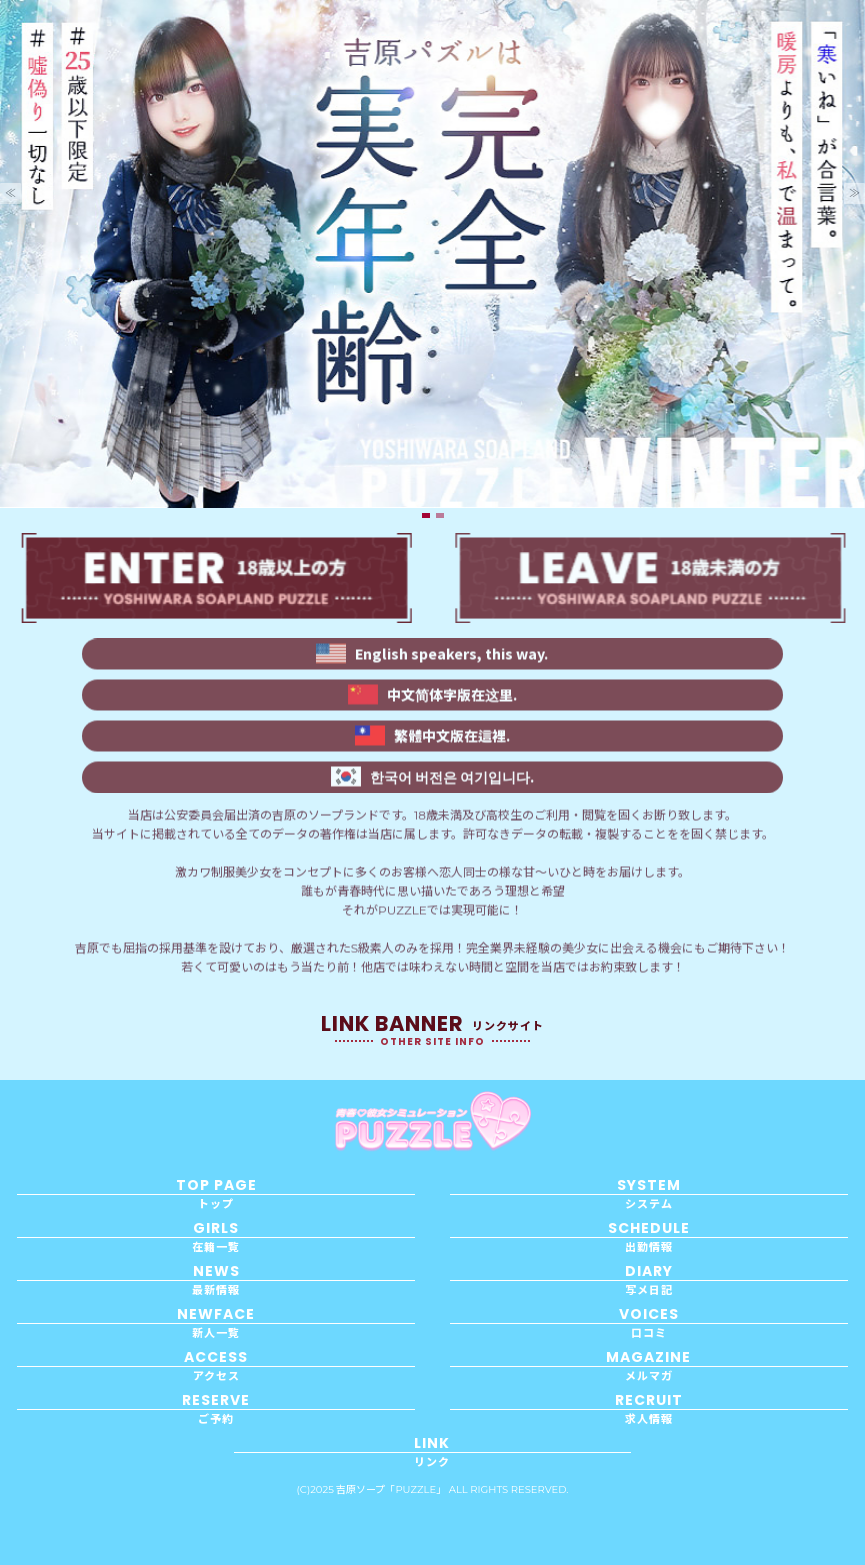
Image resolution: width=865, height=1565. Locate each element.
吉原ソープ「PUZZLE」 (391, 1489)
